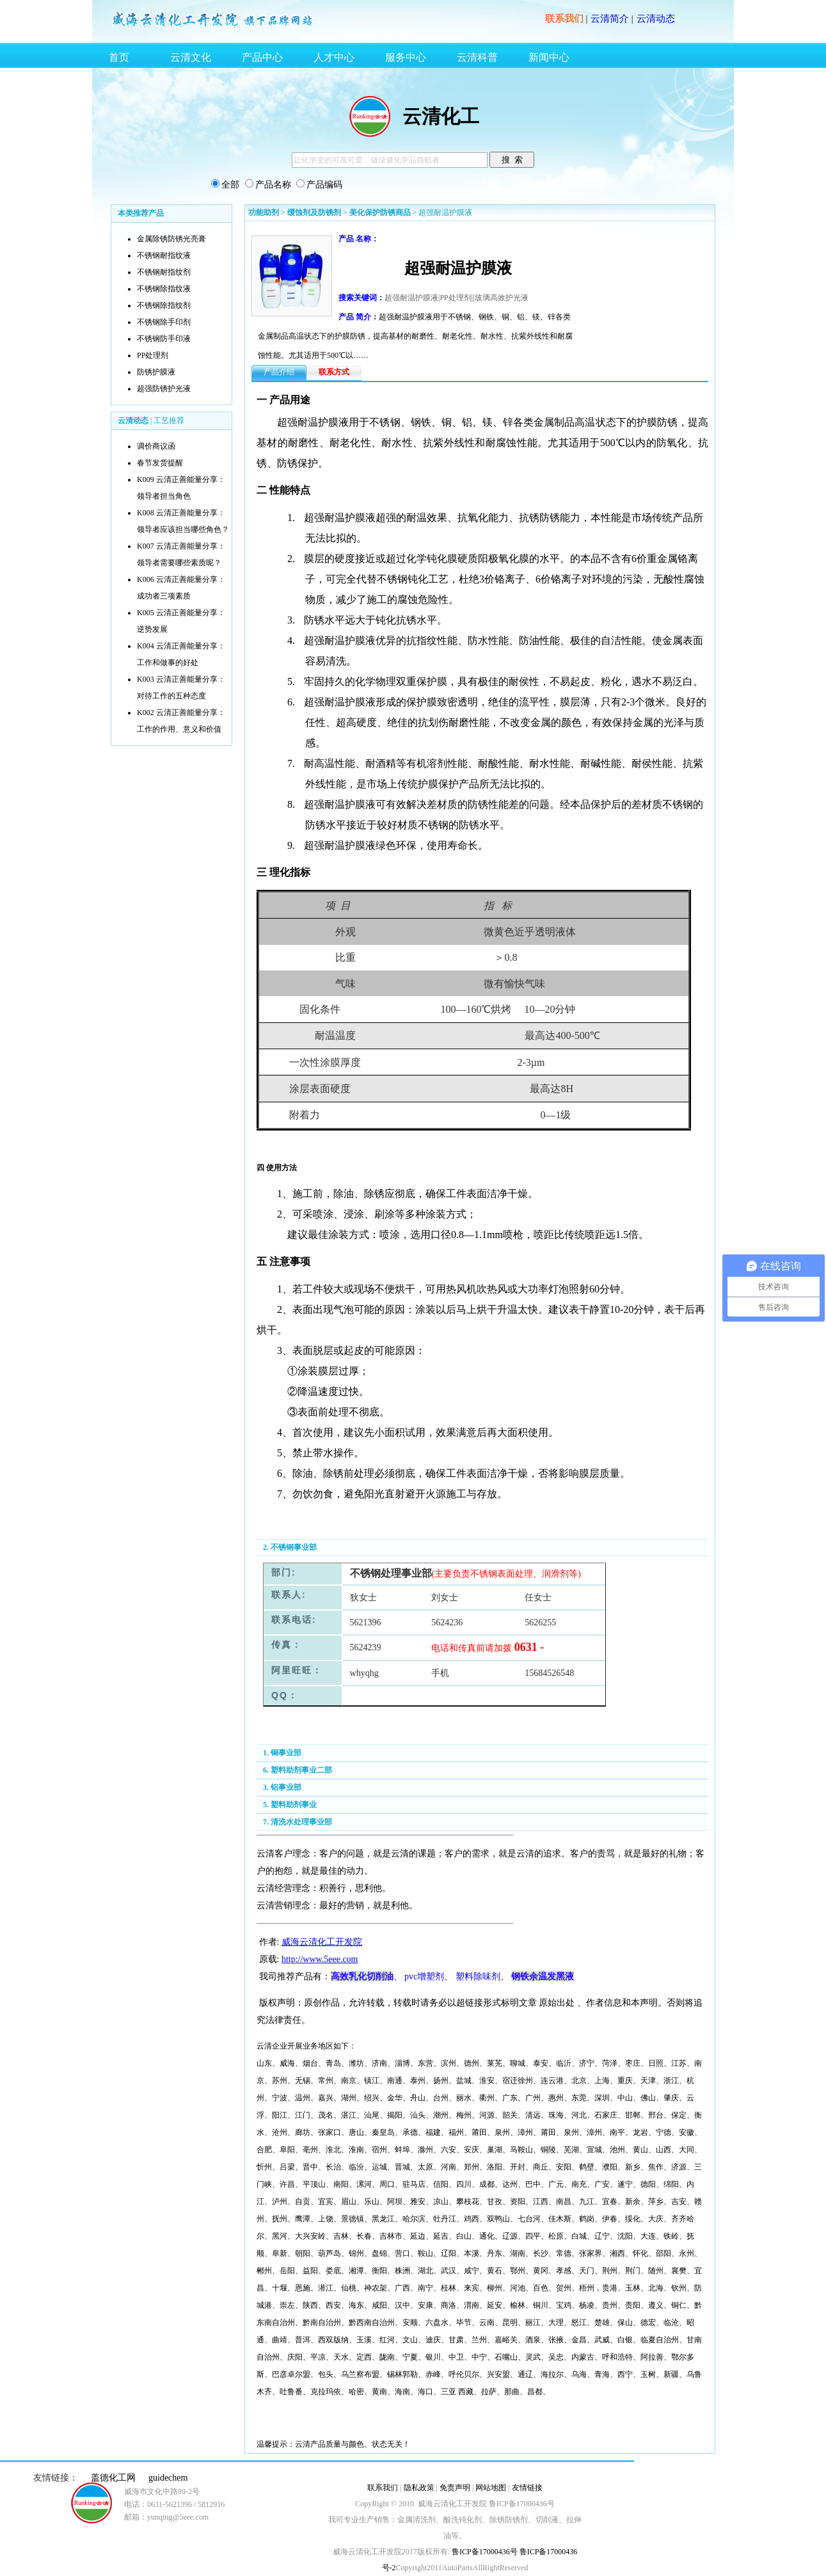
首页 (119, 57)
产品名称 (273, 184)
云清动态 (656, 18)
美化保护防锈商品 (380, 212)
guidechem (167, 2478)
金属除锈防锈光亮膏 (171, 238)
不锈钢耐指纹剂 (164, 272)
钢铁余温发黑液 (542, 1976)
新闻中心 (548, 57)
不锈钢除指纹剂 (164, 305)
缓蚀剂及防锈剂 (314, 212)
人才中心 (334, 57)
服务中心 (405, 57)
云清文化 (190, 57)
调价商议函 (156, 446)
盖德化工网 (113, 2478)
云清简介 (610, 18)
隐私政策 (419, 2487)
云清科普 (477, 57)
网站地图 (490, 2487)
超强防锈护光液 (164, 388)
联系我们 (564, 18)
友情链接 (527, 2487)
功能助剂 (263, 212)
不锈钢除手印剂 (164, 322)
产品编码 (324, 184)
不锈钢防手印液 (164, 338)
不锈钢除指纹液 (164, 288)
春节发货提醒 (160, 462)
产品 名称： (358, 238)
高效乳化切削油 (362, 1976)
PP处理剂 (152, 355)
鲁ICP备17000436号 (484, 2551)
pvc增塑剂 (424, 1976)
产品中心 (262, 57)
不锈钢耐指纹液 (164, 255)
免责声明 (455, 2487)
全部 (230, 184)
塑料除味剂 (478, 1976)
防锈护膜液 (156, 371)
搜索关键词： (361, 297)
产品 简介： (358, 316)
